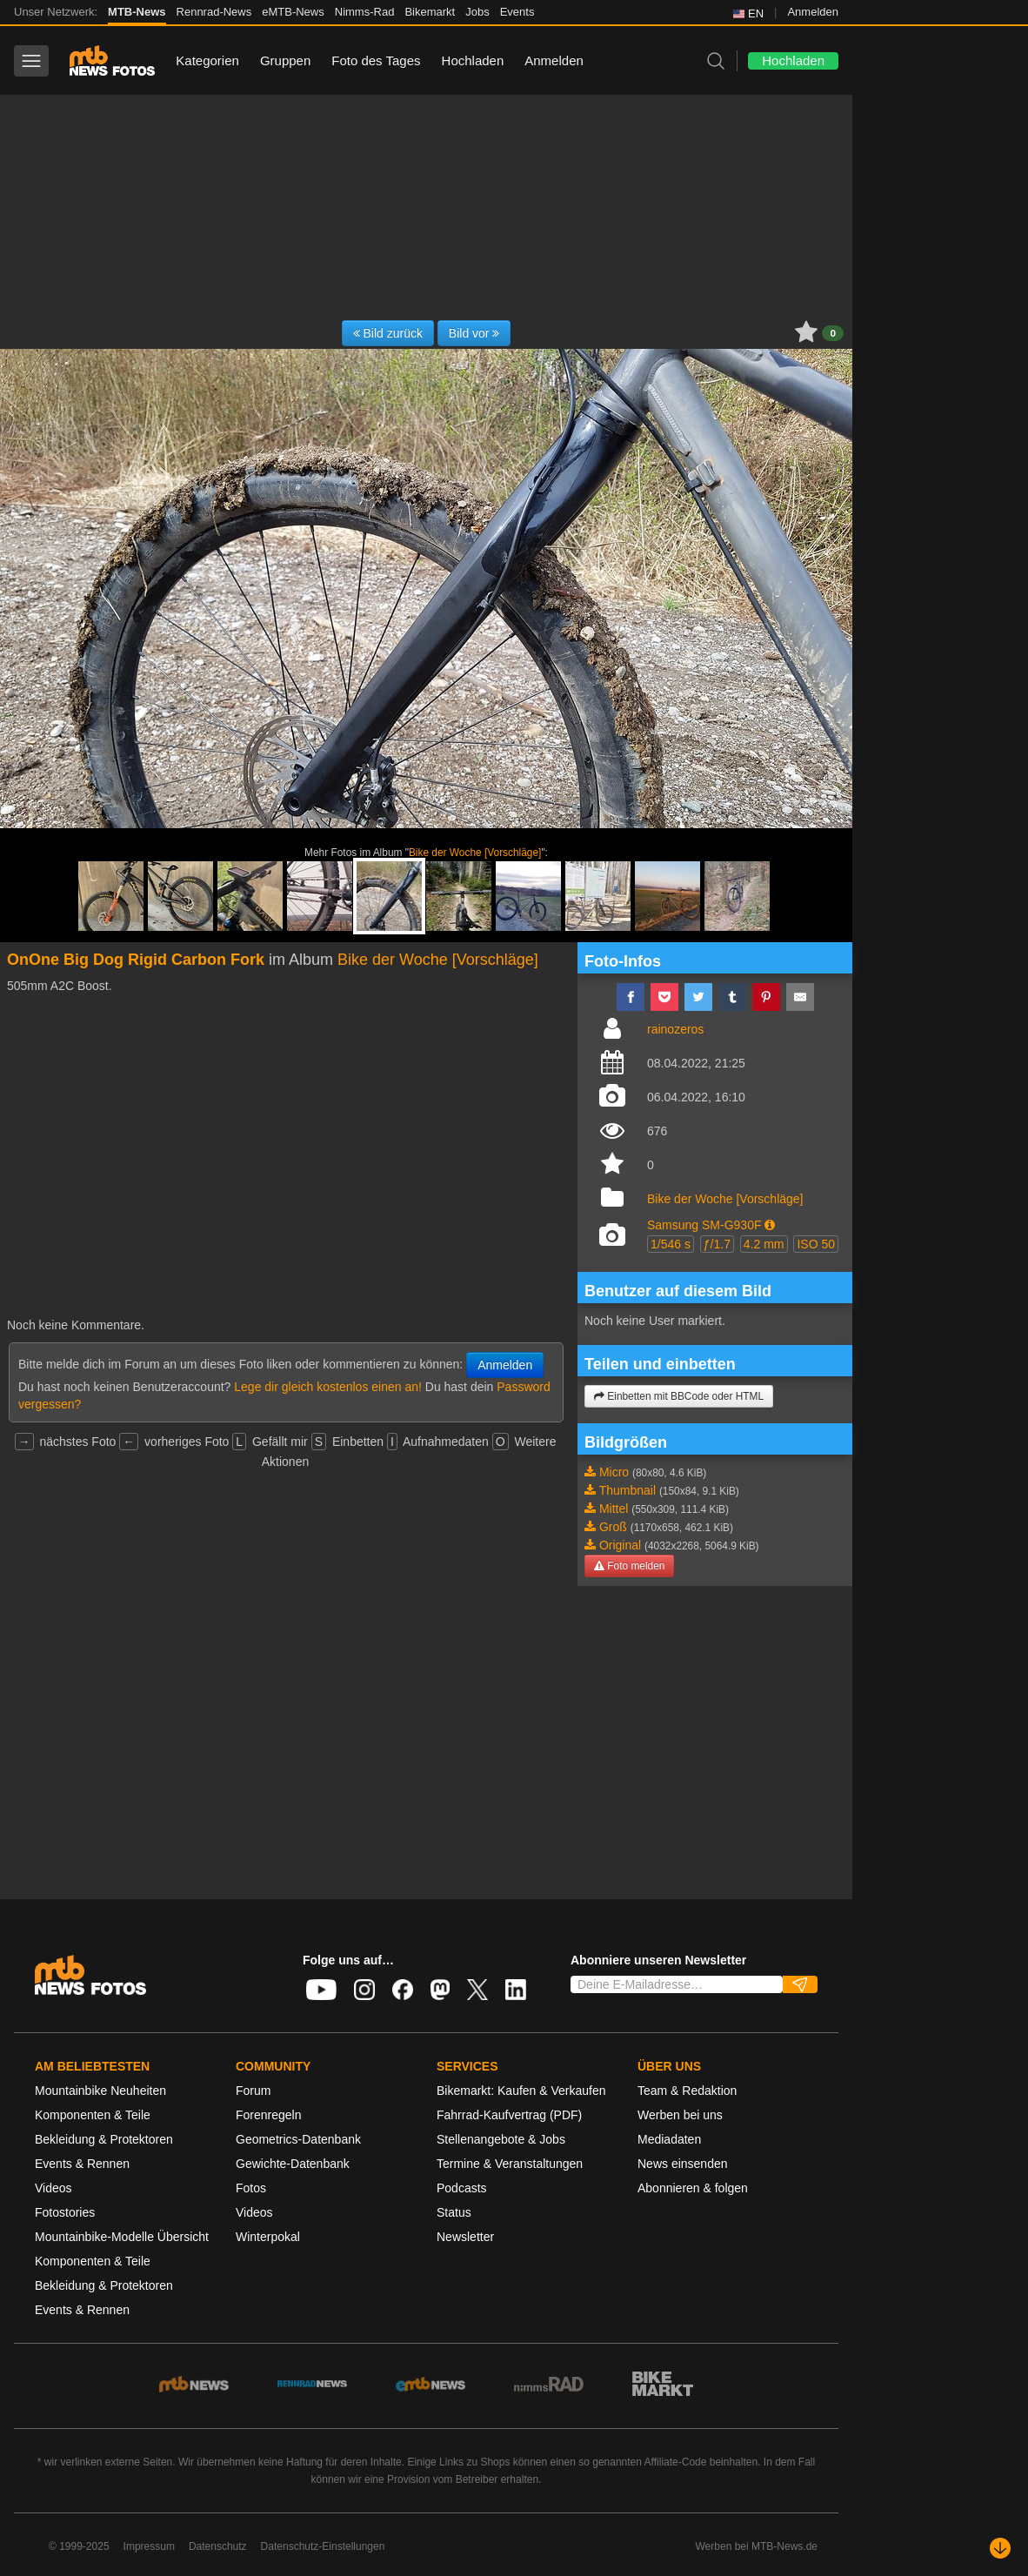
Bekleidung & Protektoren (104, 2139)
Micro (614, 1472)
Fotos (251, 2188)
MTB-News (136, 11)
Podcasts (462, 2188)
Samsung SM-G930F (704, 1225)
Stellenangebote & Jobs (501, 2139)
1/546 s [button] (671, 1244)
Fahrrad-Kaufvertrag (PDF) (509, 2115)
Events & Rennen (82, 2164)
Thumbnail (627, 1490)
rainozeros (675, 1029)
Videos (53, 2188)
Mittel (613, 1508)
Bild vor (474, 333)
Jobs (477, 11)
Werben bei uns (680, 2115)
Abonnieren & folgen (692, 2188)
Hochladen (473, 60)
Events (517, 11)
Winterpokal (268, 2237)
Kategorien (207, 60)
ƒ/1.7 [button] (717, 1244)
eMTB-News (293, 11)
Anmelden (812, 11)
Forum (253, 2091)
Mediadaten (669, 2139)
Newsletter (465, 2237)
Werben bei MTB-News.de (757, 2546)
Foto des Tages (375, 60)
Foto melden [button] (629, 1566)
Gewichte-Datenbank (293, 2164)
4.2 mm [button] (764, 1244)
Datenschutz (218, 2546)
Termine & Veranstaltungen (510, 2164)
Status (454, 2212)
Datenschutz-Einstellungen (323, 2546)
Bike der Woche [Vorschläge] (475, 852)
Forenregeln (269, 2115)
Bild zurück (388, 333)
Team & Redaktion (687, 2091)
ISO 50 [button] (816, 1244)
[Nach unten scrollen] (1000, 2548)
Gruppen (285, 60)
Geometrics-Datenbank (298, 2139)
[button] (769, 1225)
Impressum (149, 2546)
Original (620, 1545)
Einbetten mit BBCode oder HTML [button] (679, 1396)
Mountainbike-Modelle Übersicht (122, 2237)
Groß (613, 1527)
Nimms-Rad (365, 11)
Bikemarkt (429, 11)
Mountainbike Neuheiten (100, 2091)
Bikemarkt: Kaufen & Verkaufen (521, 2091)
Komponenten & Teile (92, 2115)
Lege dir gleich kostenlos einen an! (328, 1387)
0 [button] (833, 333)
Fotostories (65, 2212)
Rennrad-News (214, 11)
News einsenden (682, 2164)
